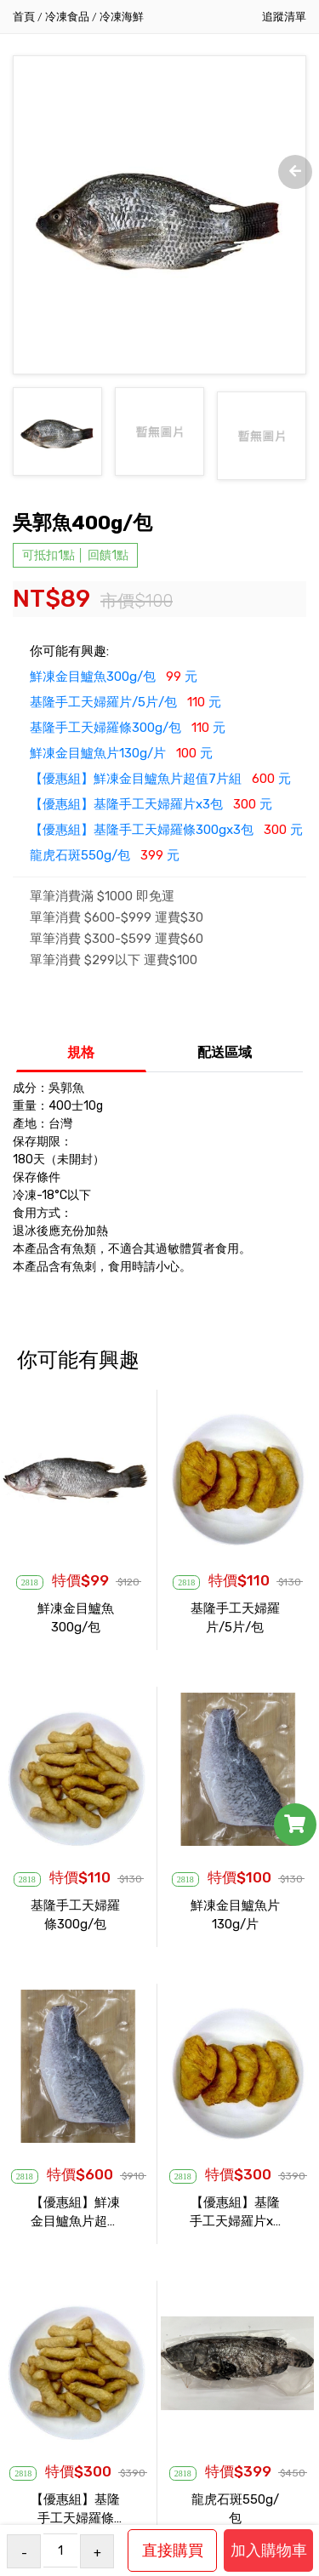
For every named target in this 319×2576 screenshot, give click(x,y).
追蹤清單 (284, 16)
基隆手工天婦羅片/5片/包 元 (125, 711)
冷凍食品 (67, 16)
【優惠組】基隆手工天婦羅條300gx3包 (75, 2518)
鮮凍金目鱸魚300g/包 (75, 1627)
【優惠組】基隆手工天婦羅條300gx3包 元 (166, 839)
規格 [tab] (80, 1062)
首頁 (24, 16)
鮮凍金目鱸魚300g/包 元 (113, 686)
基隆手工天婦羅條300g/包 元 (127, 737)
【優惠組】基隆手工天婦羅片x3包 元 (151, 813)
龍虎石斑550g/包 (235, 2518)
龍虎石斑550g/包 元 (104, 864)
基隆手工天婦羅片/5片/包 (235, 1627)
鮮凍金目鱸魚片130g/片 (235, 1924)
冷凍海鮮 (122, 16)
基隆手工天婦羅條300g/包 (75, 1924)
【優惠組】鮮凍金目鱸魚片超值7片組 (75, 2221)
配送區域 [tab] (224, 1062)
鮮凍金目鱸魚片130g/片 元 (121, 762)
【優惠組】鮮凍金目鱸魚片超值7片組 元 (160, 788)
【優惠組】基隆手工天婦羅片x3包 (235, 2221)
